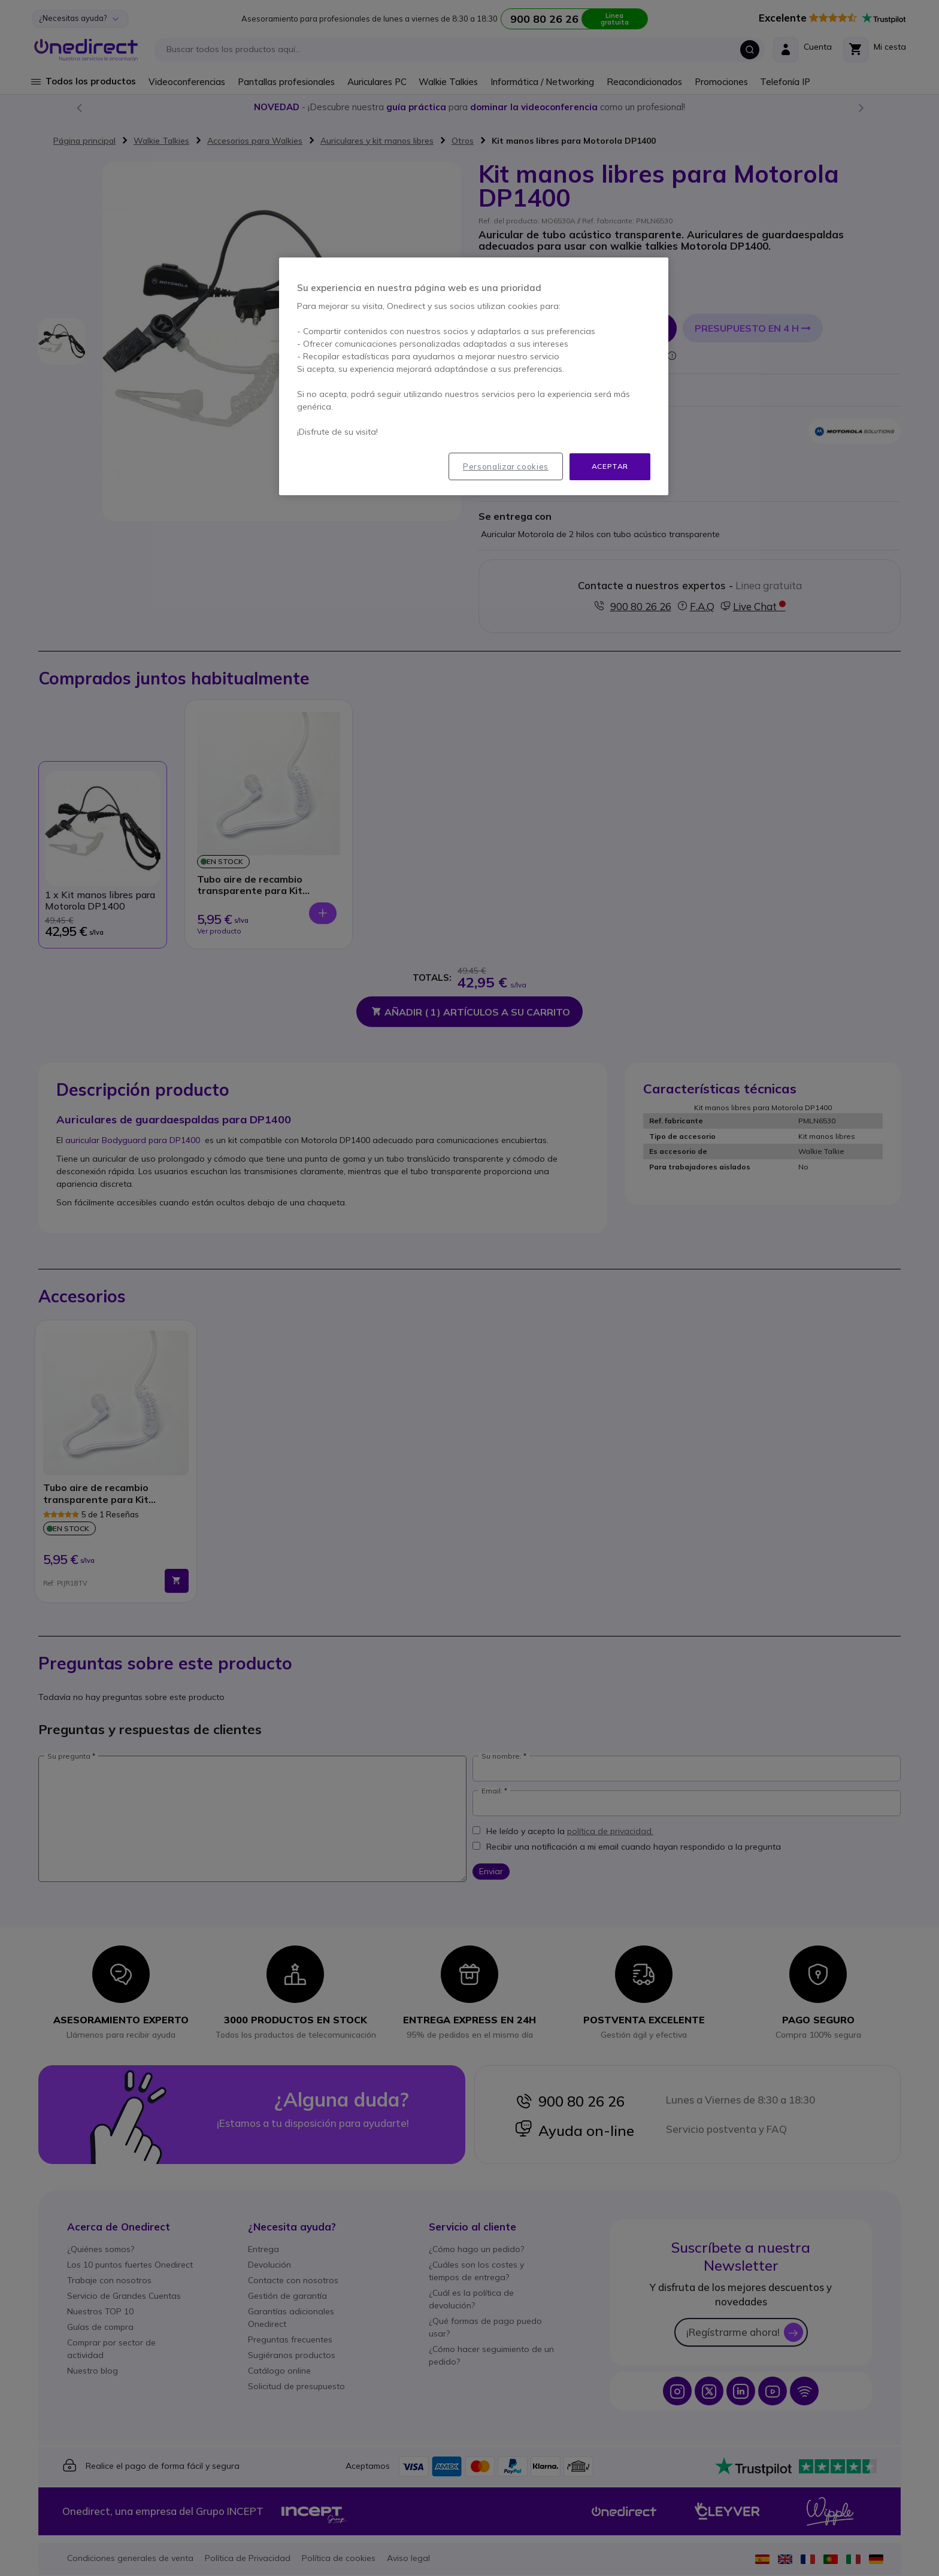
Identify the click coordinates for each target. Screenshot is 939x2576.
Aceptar (610, 466)
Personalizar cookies (506, 466)
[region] (473, 376)
